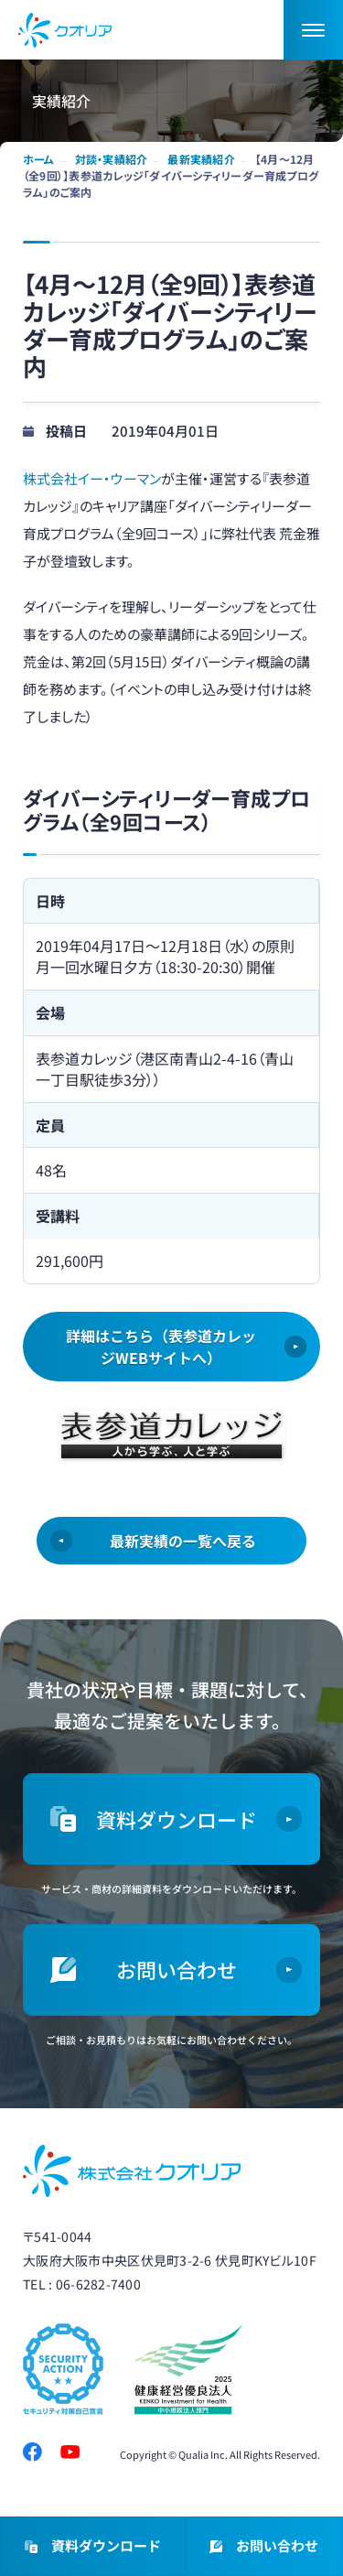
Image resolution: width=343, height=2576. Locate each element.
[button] (313, 30)
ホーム (39, 159)
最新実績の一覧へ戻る (182, 1541)
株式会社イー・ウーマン (92, 478)
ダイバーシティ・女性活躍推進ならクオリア (65, 30)
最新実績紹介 (200, 159)
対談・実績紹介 (111, 159)
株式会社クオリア (132, 2171)
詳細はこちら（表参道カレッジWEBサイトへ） (161, 1347)
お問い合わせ (263, 2547)
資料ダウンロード (93, 2547)
